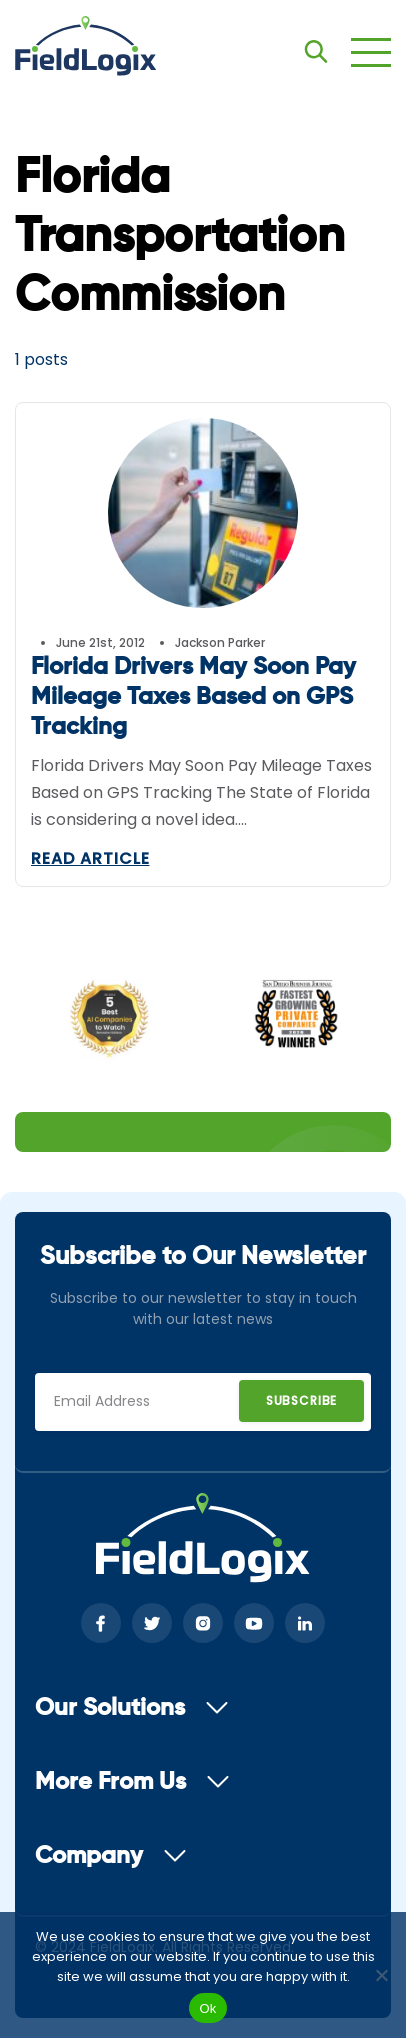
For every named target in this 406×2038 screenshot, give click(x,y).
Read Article (90, 858)
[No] (381, 1975)
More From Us (132, 1782)
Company (111, 1856)
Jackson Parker (220, 642)
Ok (207, 2008)
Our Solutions (132, 1708)
